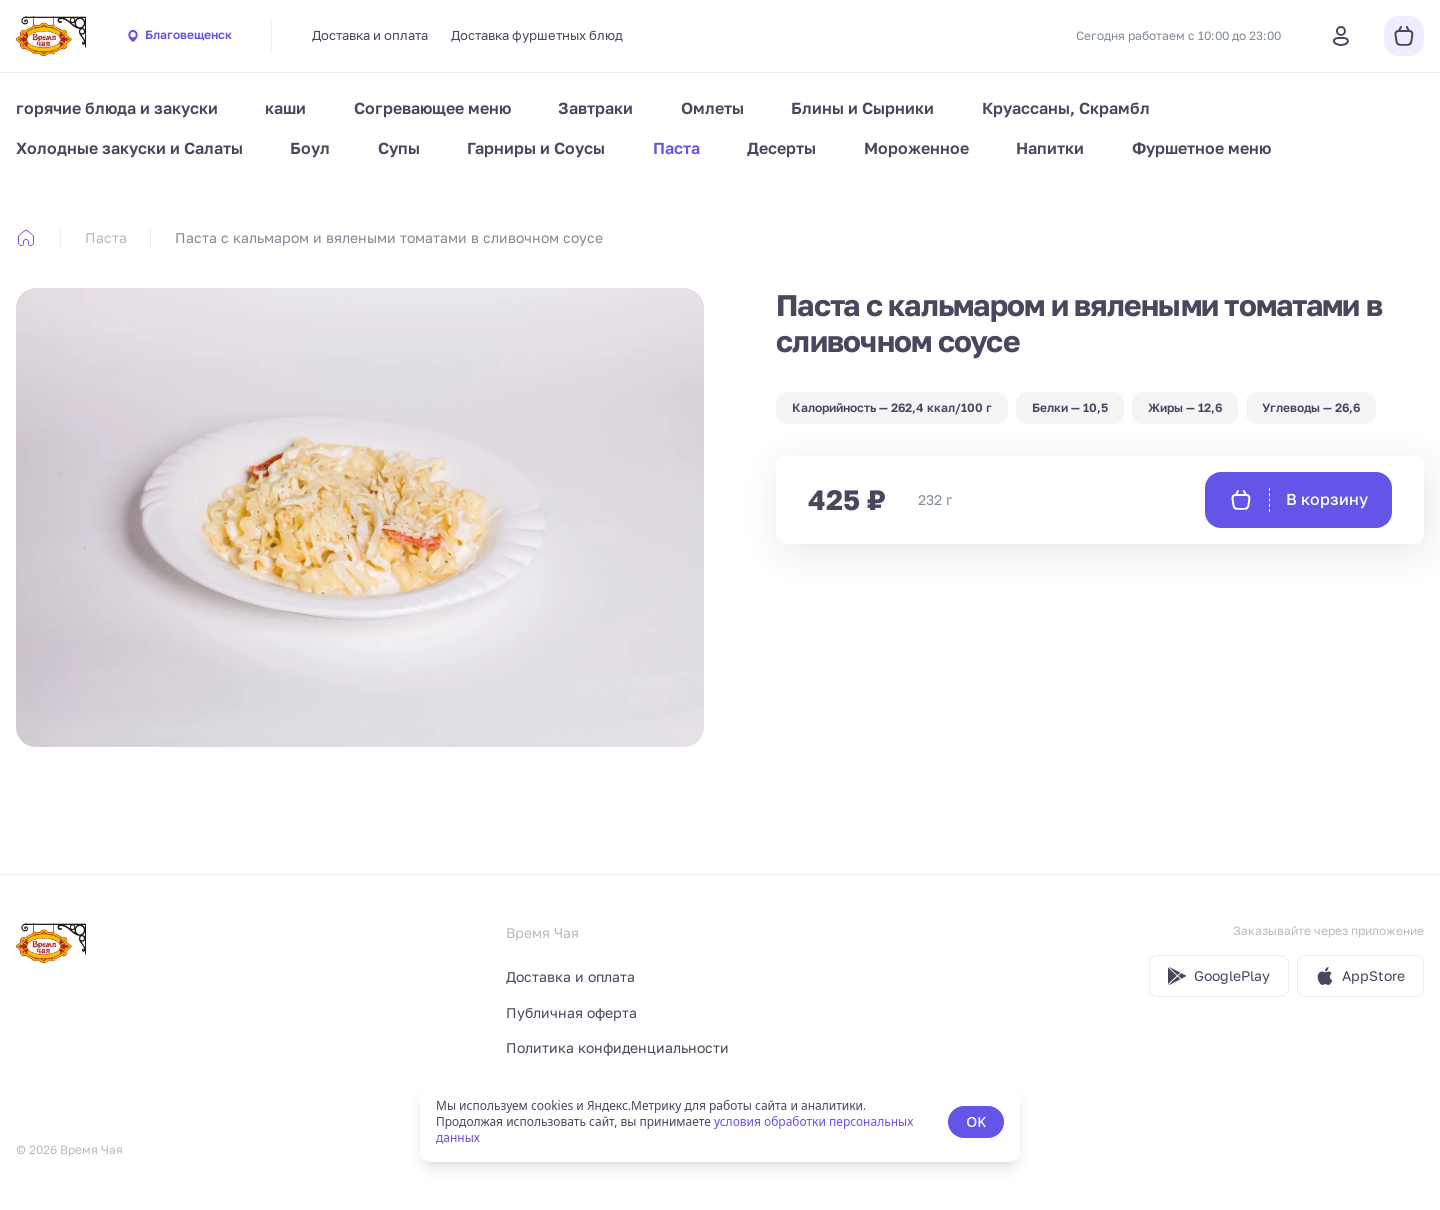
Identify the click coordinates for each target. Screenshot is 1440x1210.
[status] (720, 1122)
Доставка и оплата (370, 35)
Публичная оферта (571, 1012)
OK (976, 1121)
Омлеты (712, 108)
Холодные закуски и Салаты (129, 148)
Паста (676, 148)
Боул (310, 148)
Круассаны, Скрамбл (1066, 108)
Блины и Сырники (862, 108)
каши (285, 108)
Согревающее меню (432, 108)
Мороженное (916, 148)
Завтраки (595, 108)
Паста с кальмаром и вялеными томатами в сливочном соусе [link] (389, 237)
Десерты (781, 148)
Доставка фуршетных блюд (537, 35)
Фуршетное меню (1201, 148)
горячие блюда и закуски (117, 108)
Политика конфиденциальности (617, 1047)
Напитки (1050, 148)
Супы (399, 148)
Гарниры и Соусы (536, 148)
